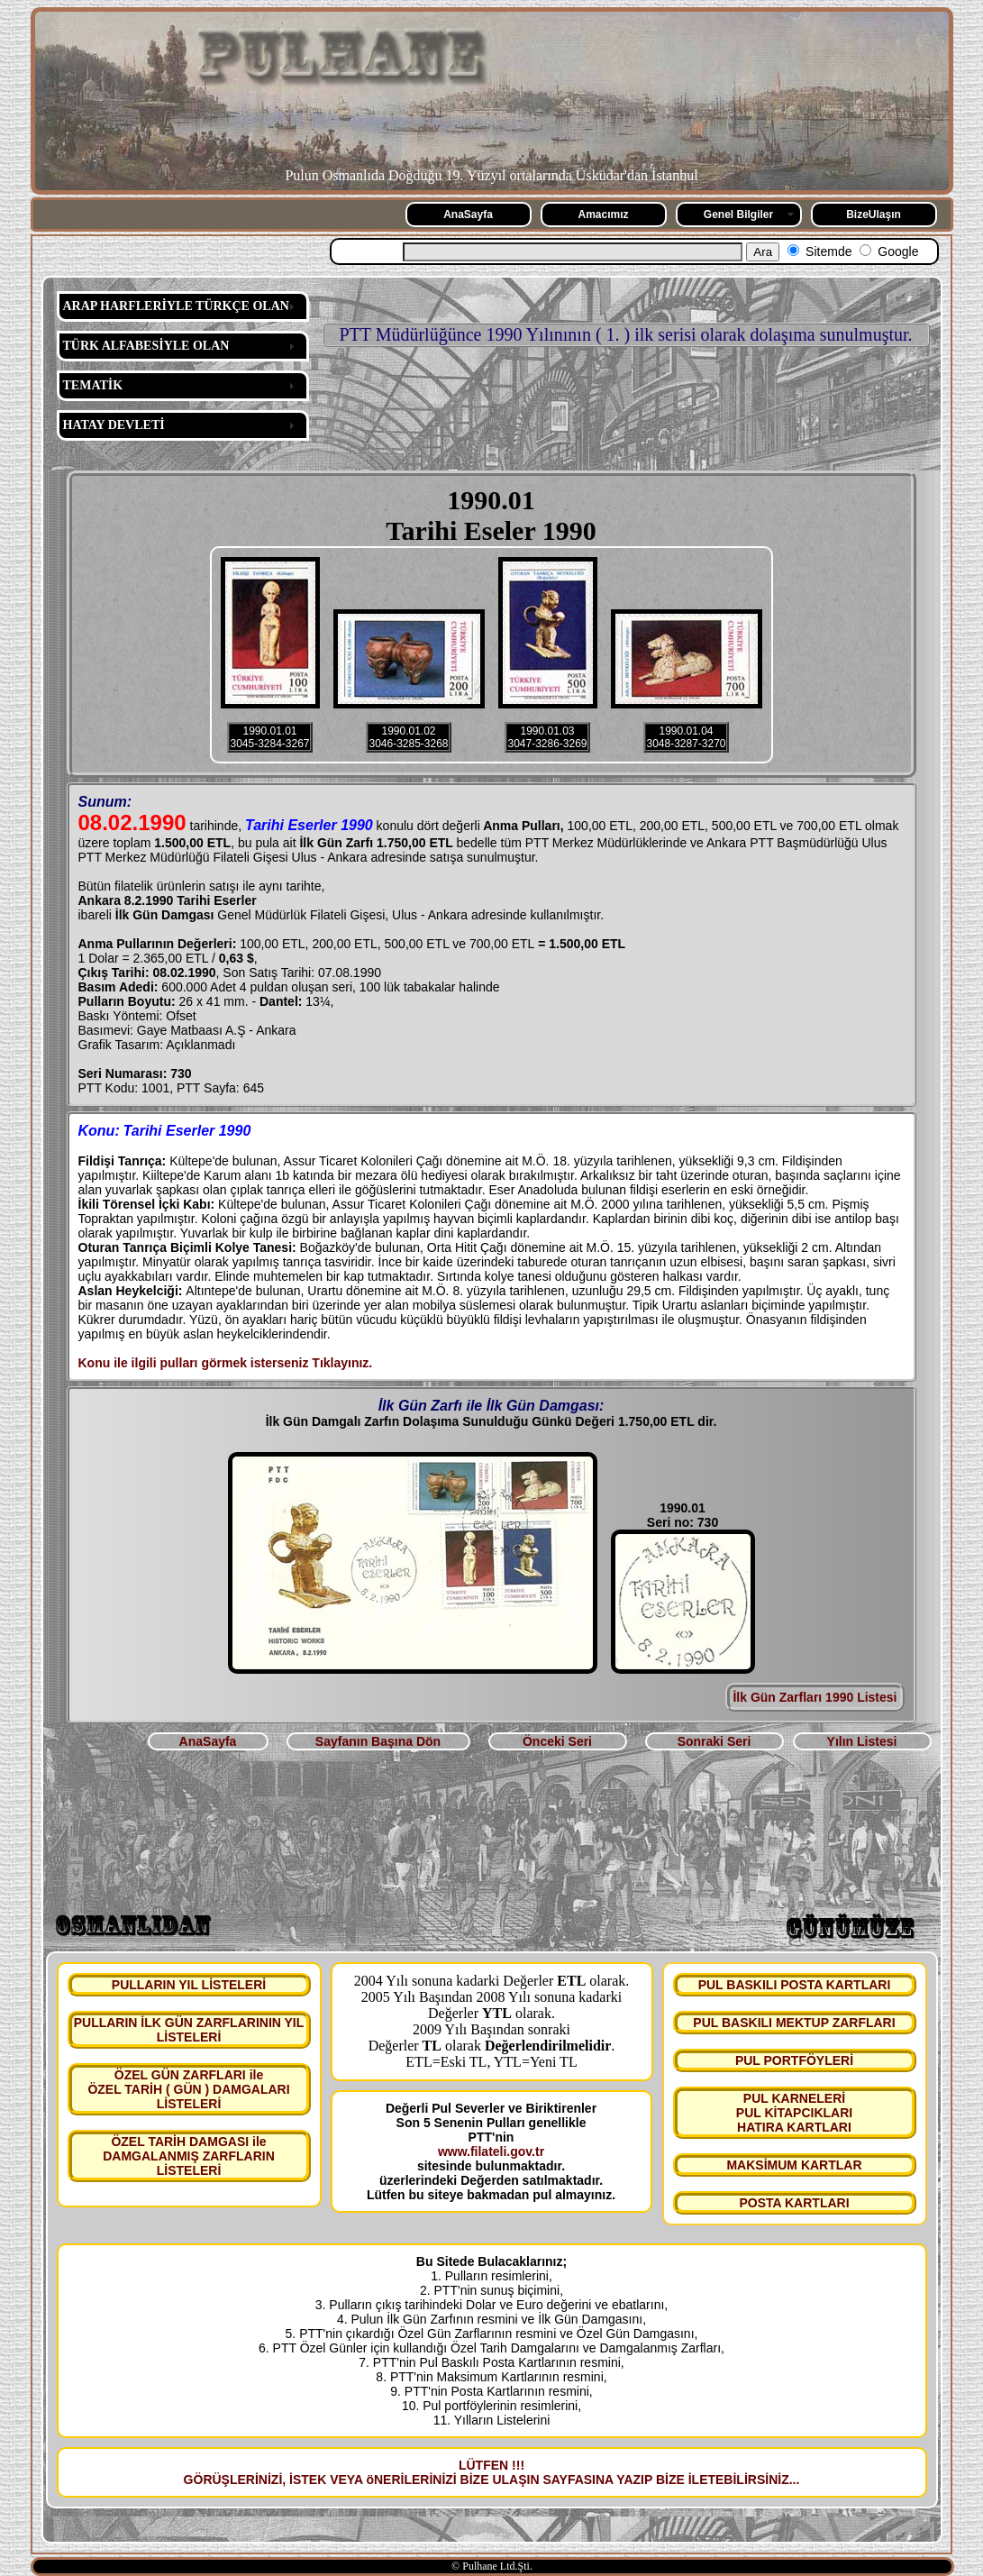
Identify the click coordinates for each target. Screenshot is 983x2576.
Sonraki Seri (714, 1741)
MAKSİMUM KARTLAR (793, 2165)
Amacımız (603, 214)
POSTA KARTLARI (794, 2203)
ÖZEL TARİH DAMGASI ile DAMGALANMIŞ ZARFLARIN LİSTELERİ (189, 2156)
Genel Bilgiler (738, 214)
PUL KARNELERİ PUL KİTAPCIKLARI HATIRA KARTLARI (794, 2112)
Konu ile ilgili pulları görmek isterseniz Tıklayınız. (225, 1363)
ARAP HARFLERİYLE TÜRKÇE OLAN (176, 306)
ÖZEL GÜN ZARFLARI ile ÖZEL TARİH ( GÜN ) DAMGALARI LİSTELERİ (188, 2089)
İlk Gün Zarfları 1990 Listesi (815, 1697)
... (794, 2479)
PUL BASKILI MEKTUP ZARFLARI (794, 2022)
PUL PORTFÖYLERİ (794, 2060)
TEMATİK (93, 385)
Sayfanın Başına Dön (378, 1741)
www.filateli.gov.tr (491, 2151)
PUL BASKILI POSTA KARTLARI (794, 1985)
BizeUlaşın (873, 214)
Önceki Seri (557, 1741)
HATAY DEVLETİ (114, 425)
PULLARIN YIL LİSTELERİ (189, 1985)
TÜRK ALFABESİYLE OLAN (146, 345)
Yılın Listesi (862, 1741)
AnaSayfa (468, 214)
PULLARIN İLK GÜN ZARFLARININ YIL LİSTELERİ (189, 2029)
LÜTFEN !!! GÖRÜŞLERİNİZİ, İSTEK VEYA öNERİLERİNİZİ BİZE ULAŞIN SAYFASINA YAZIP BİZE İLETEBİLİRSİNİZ (486, 2472)
